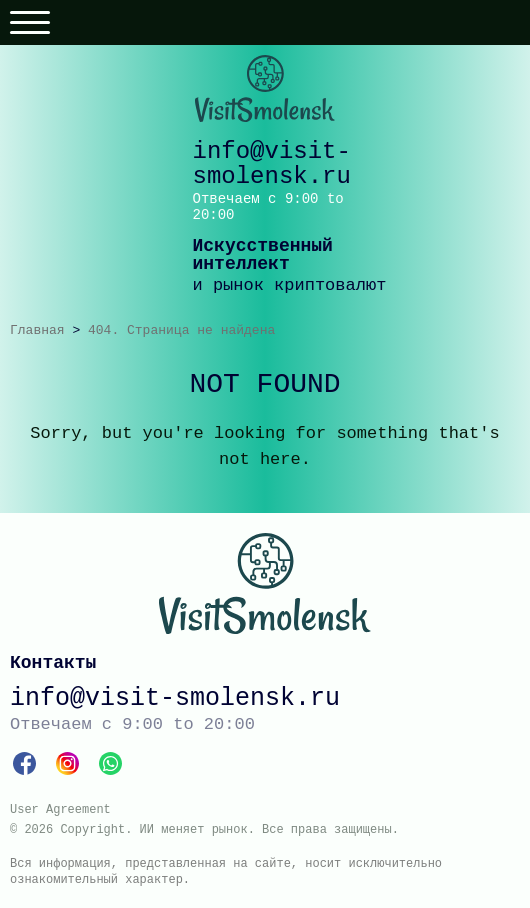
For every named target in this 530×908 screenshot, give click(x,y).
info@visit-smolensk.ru (272, 164)
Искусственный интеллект (263, 255)
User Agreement (60, 810)
